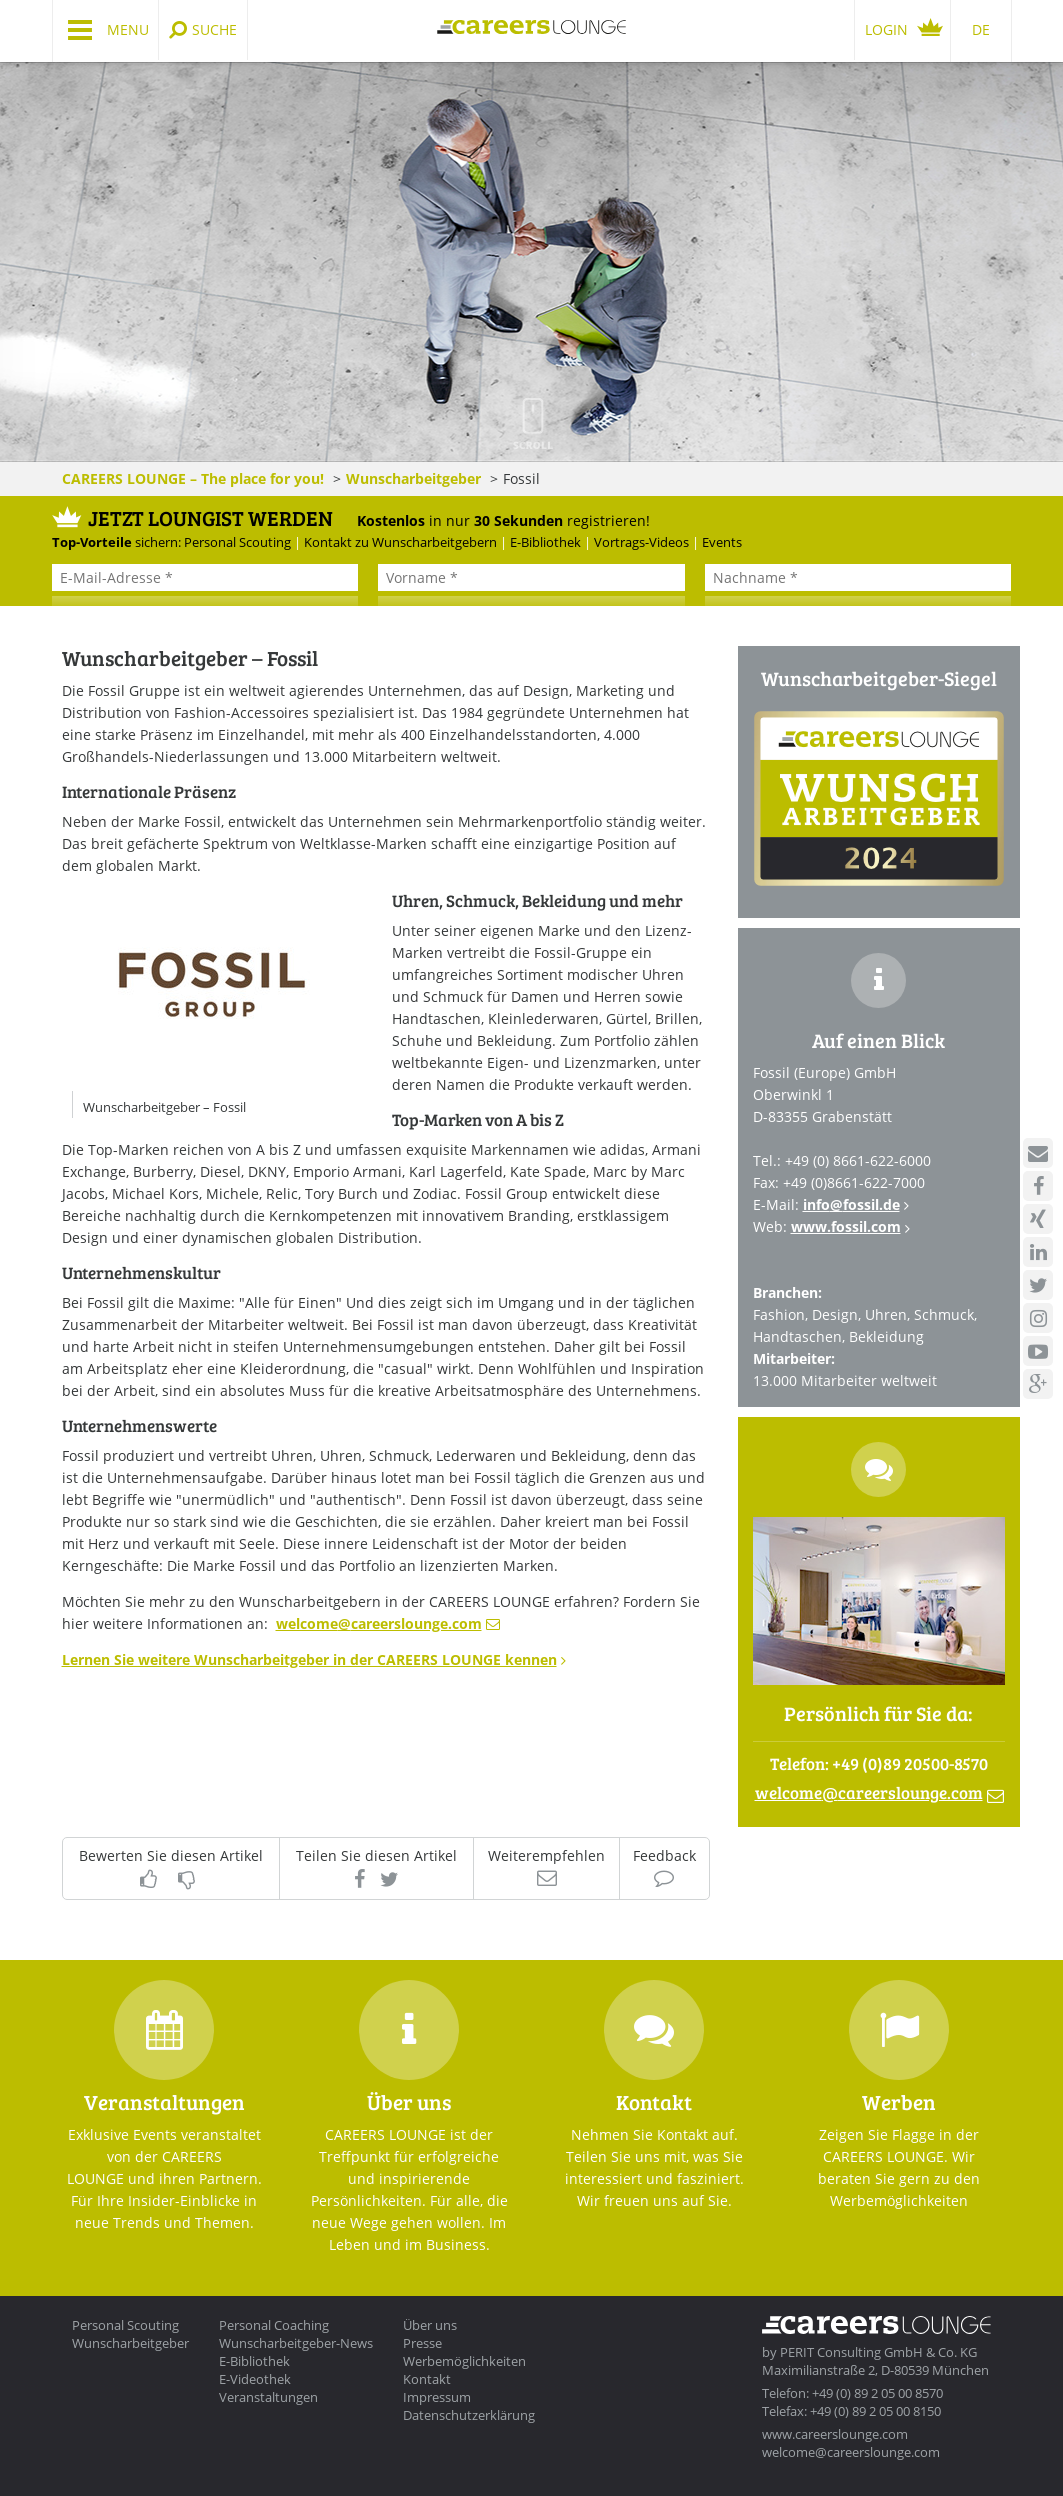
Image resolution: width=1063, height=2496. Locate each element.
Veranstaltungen (268, 2397)
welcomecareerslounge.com (379, 1623)
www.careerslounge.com (835, 2434)
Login (886, 29)
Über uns (430, 2325)
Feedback (664, 1856)
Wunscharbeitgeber (413, 478)
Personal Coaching (274, 2325)
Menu (128, 29)
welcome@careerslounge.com (851, 2452)
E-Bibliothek (254, 2361)
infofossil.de (851, 1204)
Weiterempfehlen (546, 1856)
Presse (422, 2343)
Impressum (437, 2397)
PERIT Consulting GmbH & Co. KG (878, 2352)
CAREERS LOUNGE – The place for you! (193, 478)
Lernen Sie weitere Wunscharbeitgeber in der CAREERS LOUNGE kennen (309, 1659)
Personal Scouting (125, 2325)
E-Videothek (255, 2379)
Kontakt (427, 2379)
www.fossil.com (846, 1226)
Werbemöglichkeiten (464, 2361)
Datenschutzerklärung (469, 2415)
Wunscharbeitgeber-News (296, 2343)
